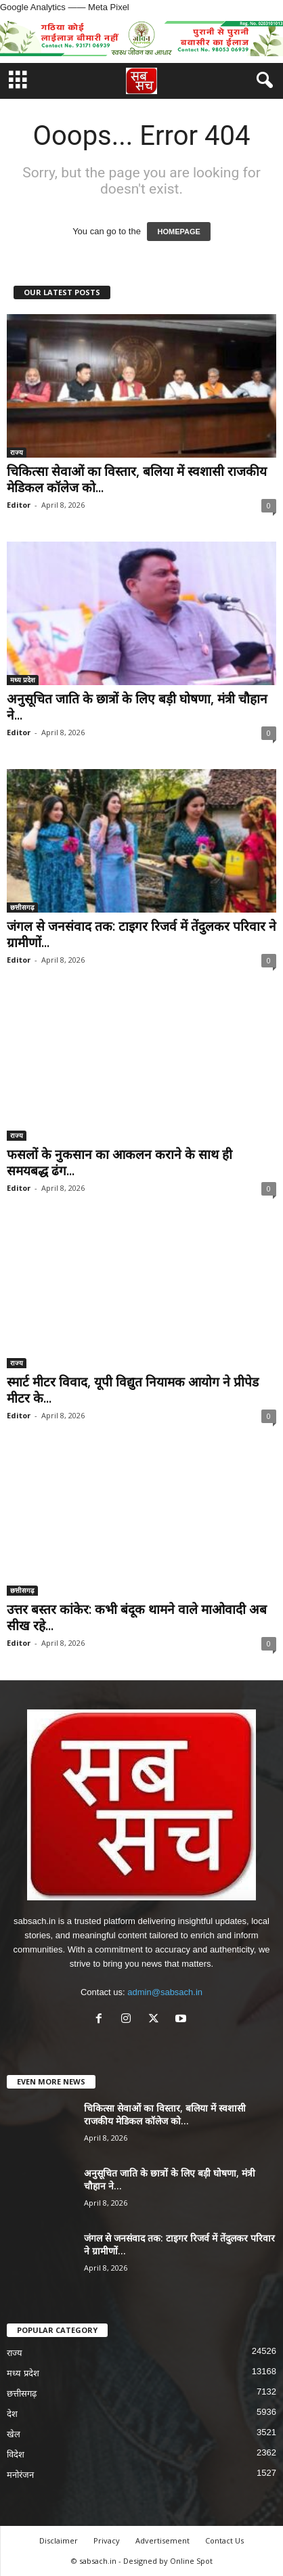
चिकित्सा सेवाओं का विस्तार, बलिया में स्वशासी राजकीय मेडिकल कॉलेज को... (137, 479)
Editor (18, 505)
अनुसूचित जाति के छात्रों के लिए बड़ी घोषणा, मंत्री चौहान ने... (137, 707)
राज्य (16, 452)
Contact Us (224, 2540)
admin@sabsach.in (164, 1992)
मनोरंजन (20, 2475)
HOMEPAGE (178, 231)
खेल (13, 2434)
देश (12, 2414)
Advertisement (162, 2540)
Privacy (106, 2540)
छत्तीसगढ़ (22, 907)
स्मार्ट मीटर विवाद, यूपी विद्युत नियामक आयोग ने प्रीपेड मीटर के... (133, 1390)
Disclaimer (58, 2540)
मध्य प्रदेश (22, 679)
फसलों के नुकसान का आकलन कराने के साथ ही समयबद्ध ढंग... (119, 1162)
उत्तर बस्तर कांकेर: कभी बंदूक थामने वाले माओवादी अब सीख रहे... (137, 1617)
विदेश (15, 2454)
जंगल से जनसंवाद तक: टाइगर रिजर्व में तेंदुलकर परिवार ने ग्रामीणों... (141, 934)
